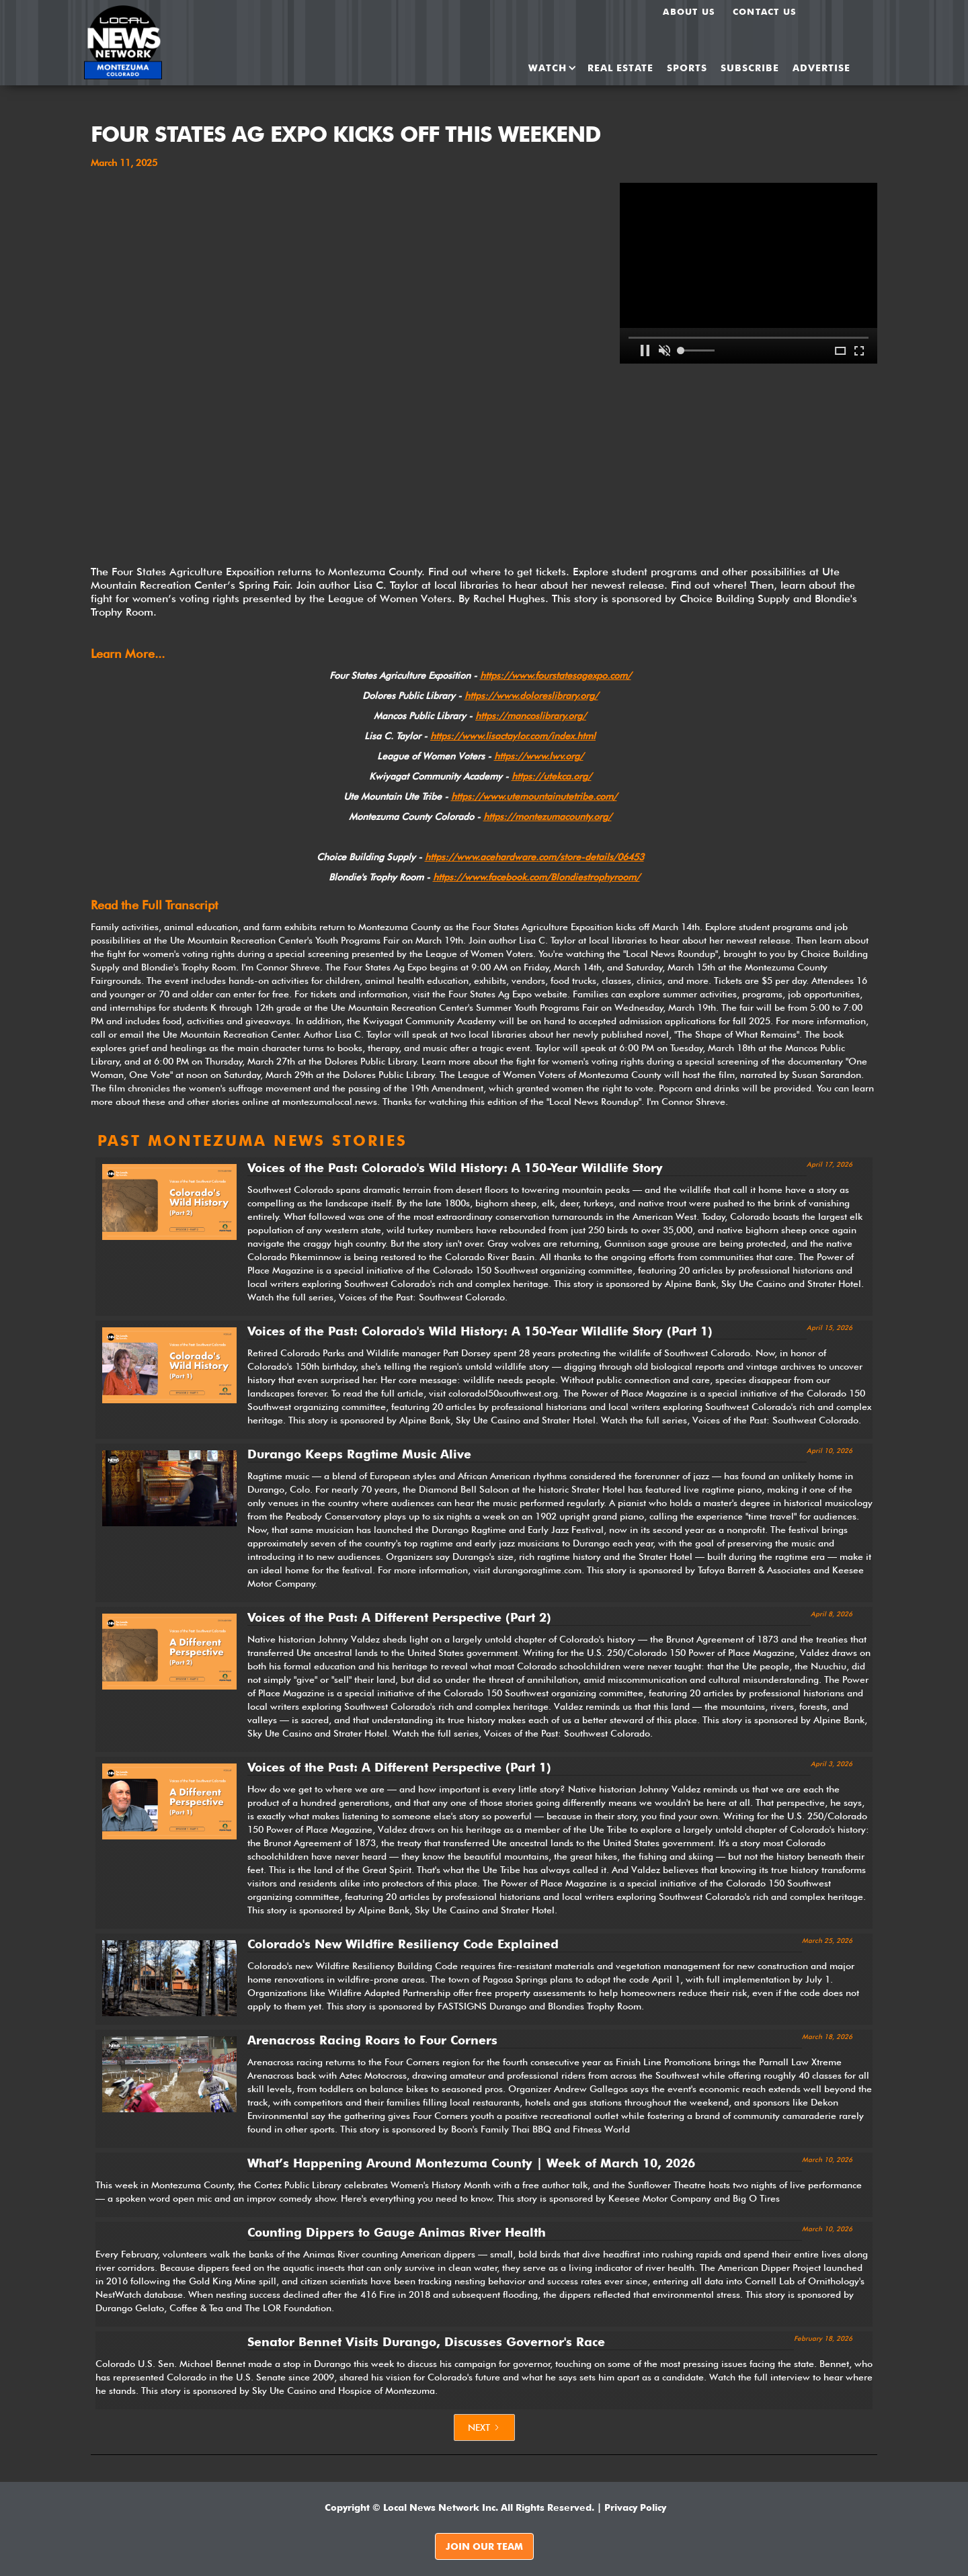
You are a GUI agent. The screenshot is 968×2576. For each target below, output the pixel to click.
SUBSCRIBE (750, 68)
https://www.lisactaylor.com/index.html (513, 736)
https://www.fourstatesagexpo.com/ (555, 675)
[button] (547, 68)
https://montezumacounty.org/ (547, 816)
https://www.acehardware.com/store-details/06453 (534, 856)
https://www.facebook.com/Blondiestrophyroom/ (536, 877)
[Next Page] (484, 2427)
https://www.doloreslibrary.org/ (531, 695)
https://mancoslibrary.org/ (530, 715)
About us (689, 11)
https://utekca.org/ (552, 776)
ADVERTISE (821, 68)
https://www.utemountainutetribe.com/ (534, 796)
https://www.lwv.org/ (538, 756)
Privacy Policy (635, 2507)
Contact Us (765, 11)
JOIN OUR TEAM (484, 2546)
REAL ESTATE (620, 68)
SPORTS (687, 68)
